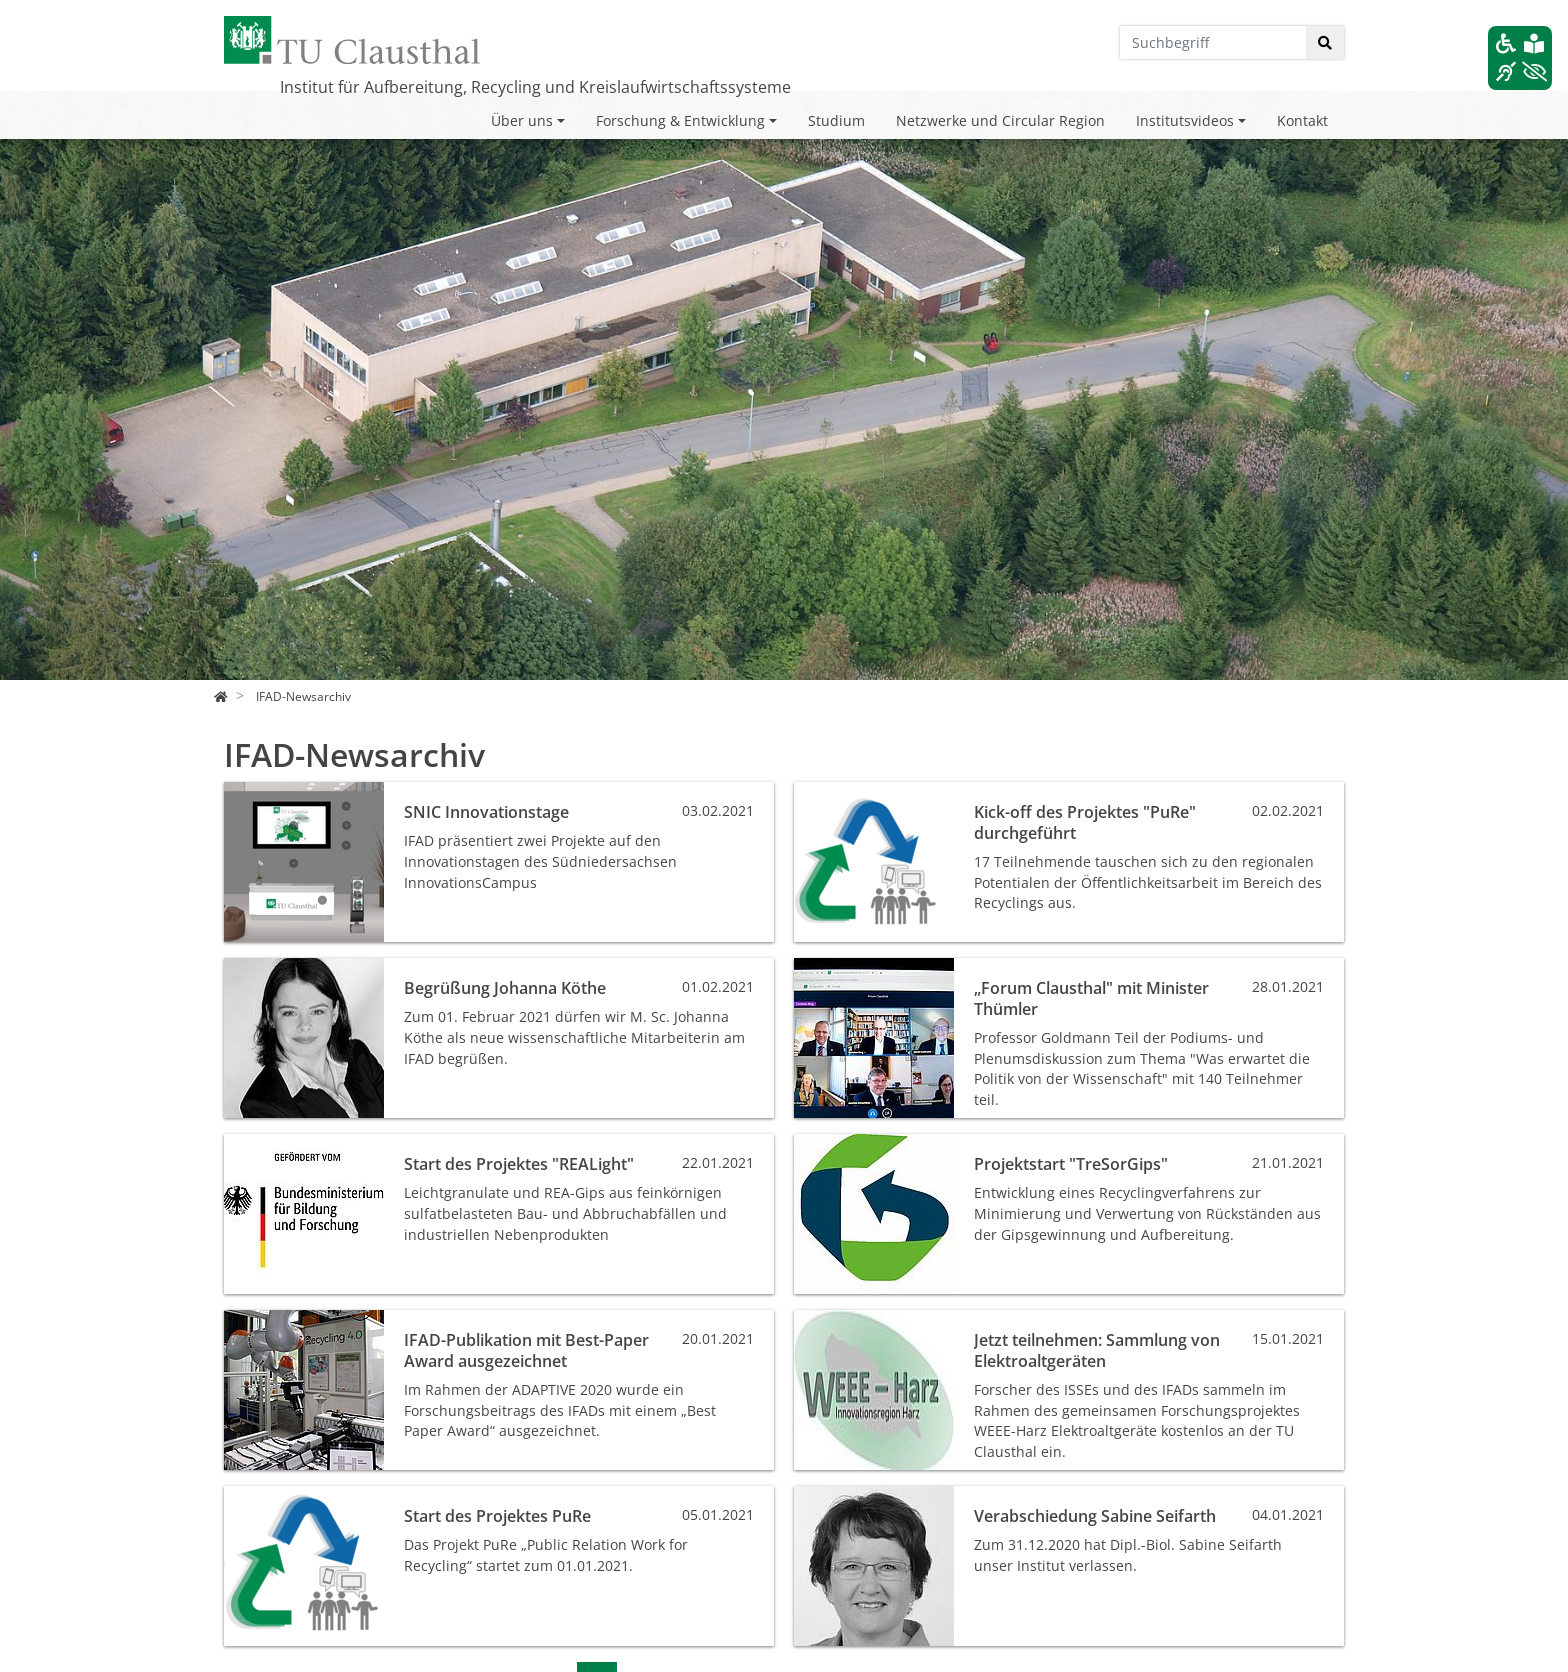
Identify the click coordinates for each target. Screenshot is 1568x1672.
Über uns (522, 120)
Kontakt (1302, 120)
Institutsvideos (1185, 120)
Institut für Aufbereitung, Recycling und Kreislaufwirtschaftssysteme (535, 87)
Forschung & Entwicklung (680, 120)
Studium (836, 120)
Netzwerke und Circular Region (1000, 120)
